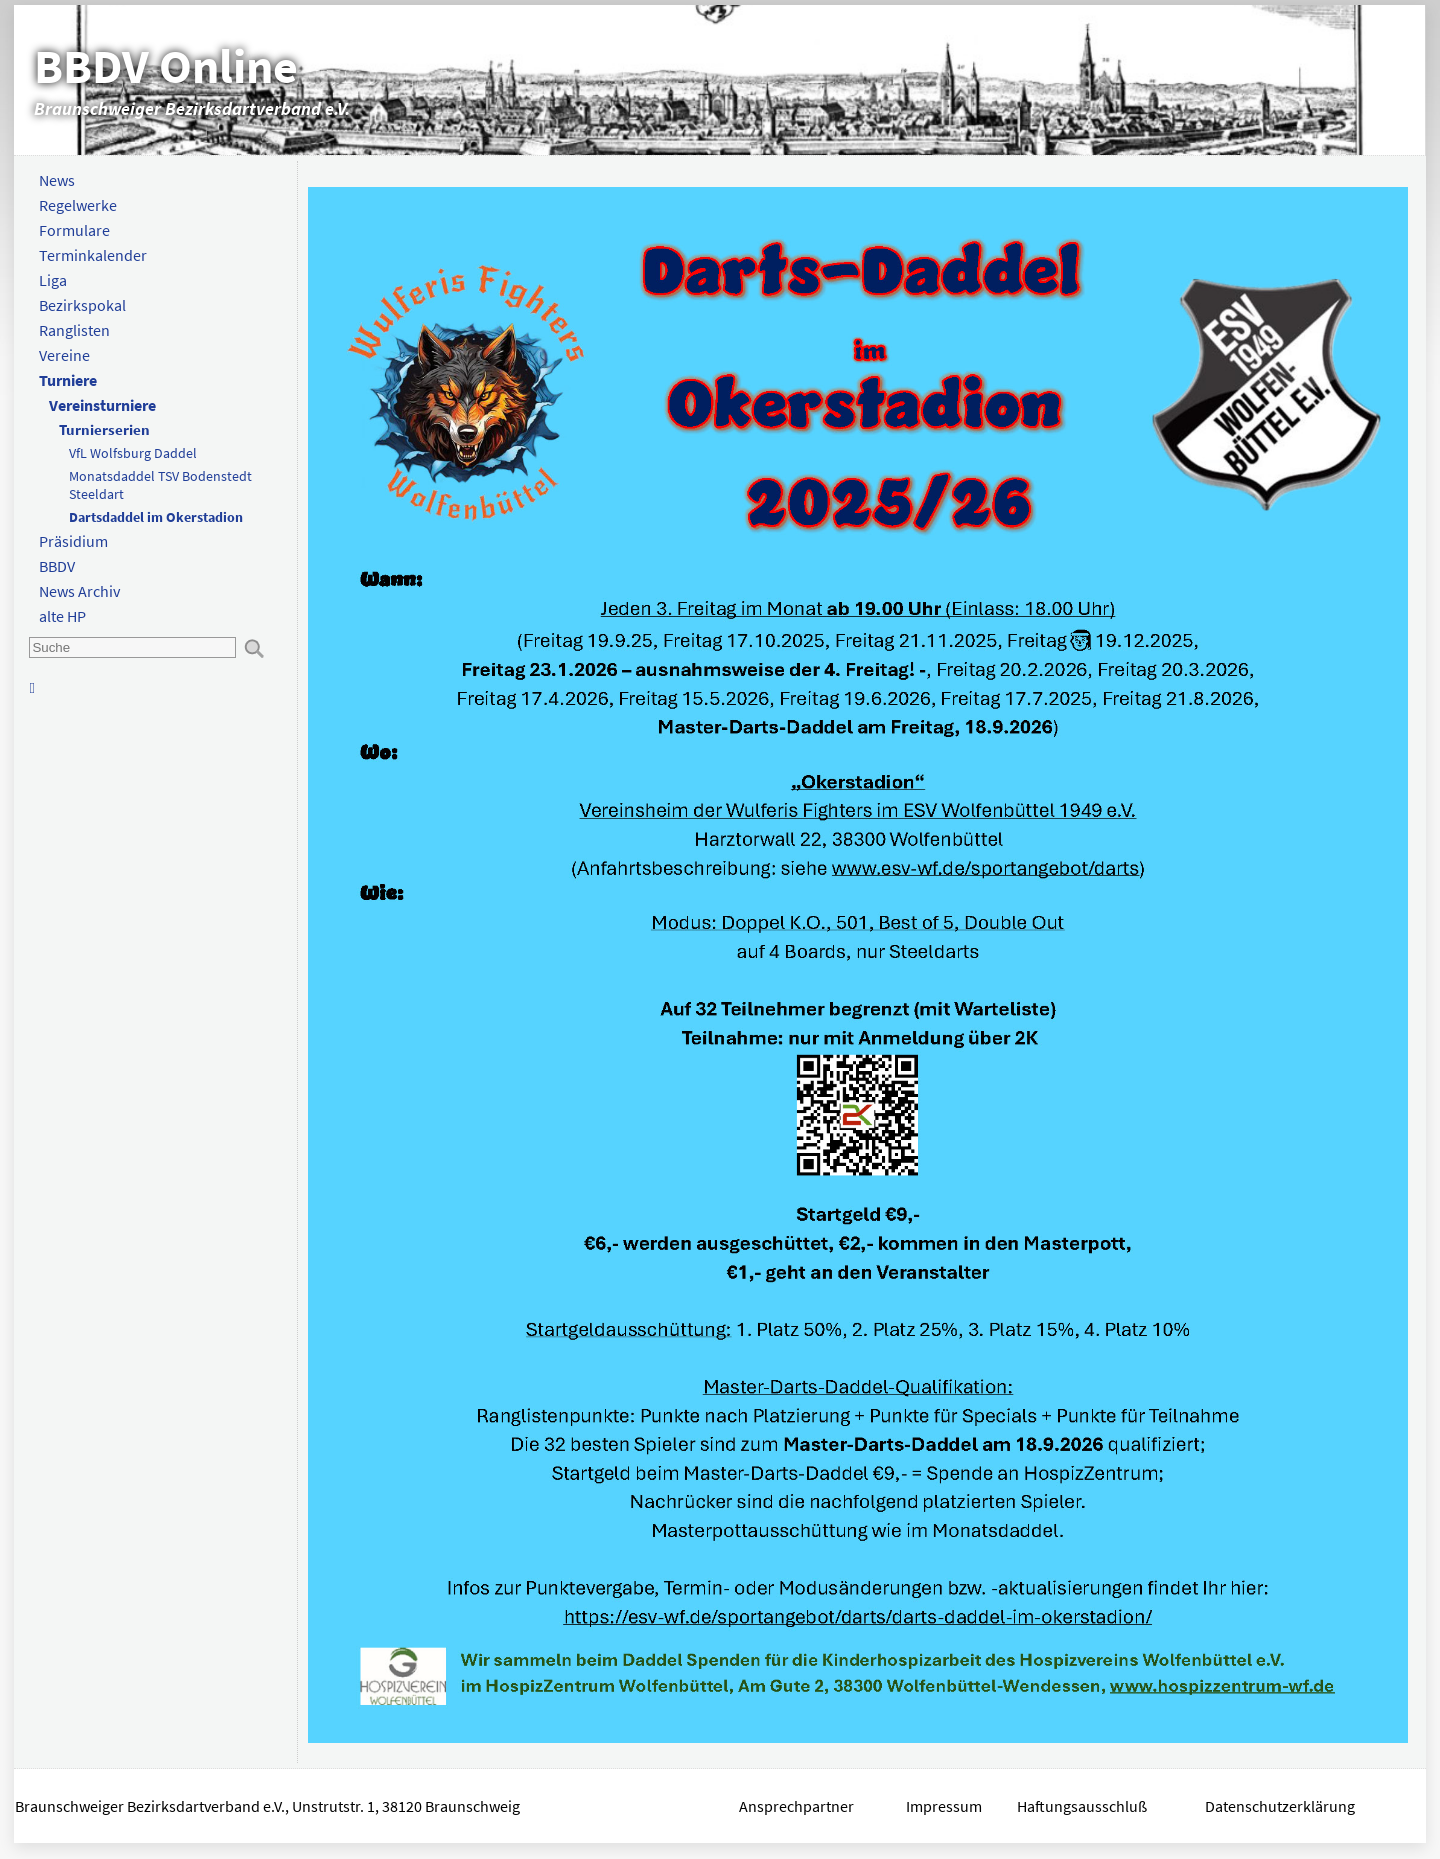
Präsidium (73, 541)
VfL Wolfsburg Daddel (133, 453)
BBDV (57, 566)
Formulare (74, 230)
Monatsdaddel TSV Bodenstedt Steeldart (160, 485)
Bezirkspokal (82, 305)
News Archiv (79, 591)
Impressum (944, 1806)
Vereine (64, 355)
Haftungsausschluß (1082, 1806)
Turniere (68, 380)
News (57, 180)
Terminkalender (93, 255)
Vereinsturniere (102, 405)
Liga (53, 280)
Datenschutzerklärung (1281, 1806)
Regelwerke (78, 205)
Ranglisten (74, 330)
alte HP (62, 616)
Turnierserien (104, 429)
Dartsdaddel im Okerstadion (156, 517)
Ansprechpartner (796, 1806)
